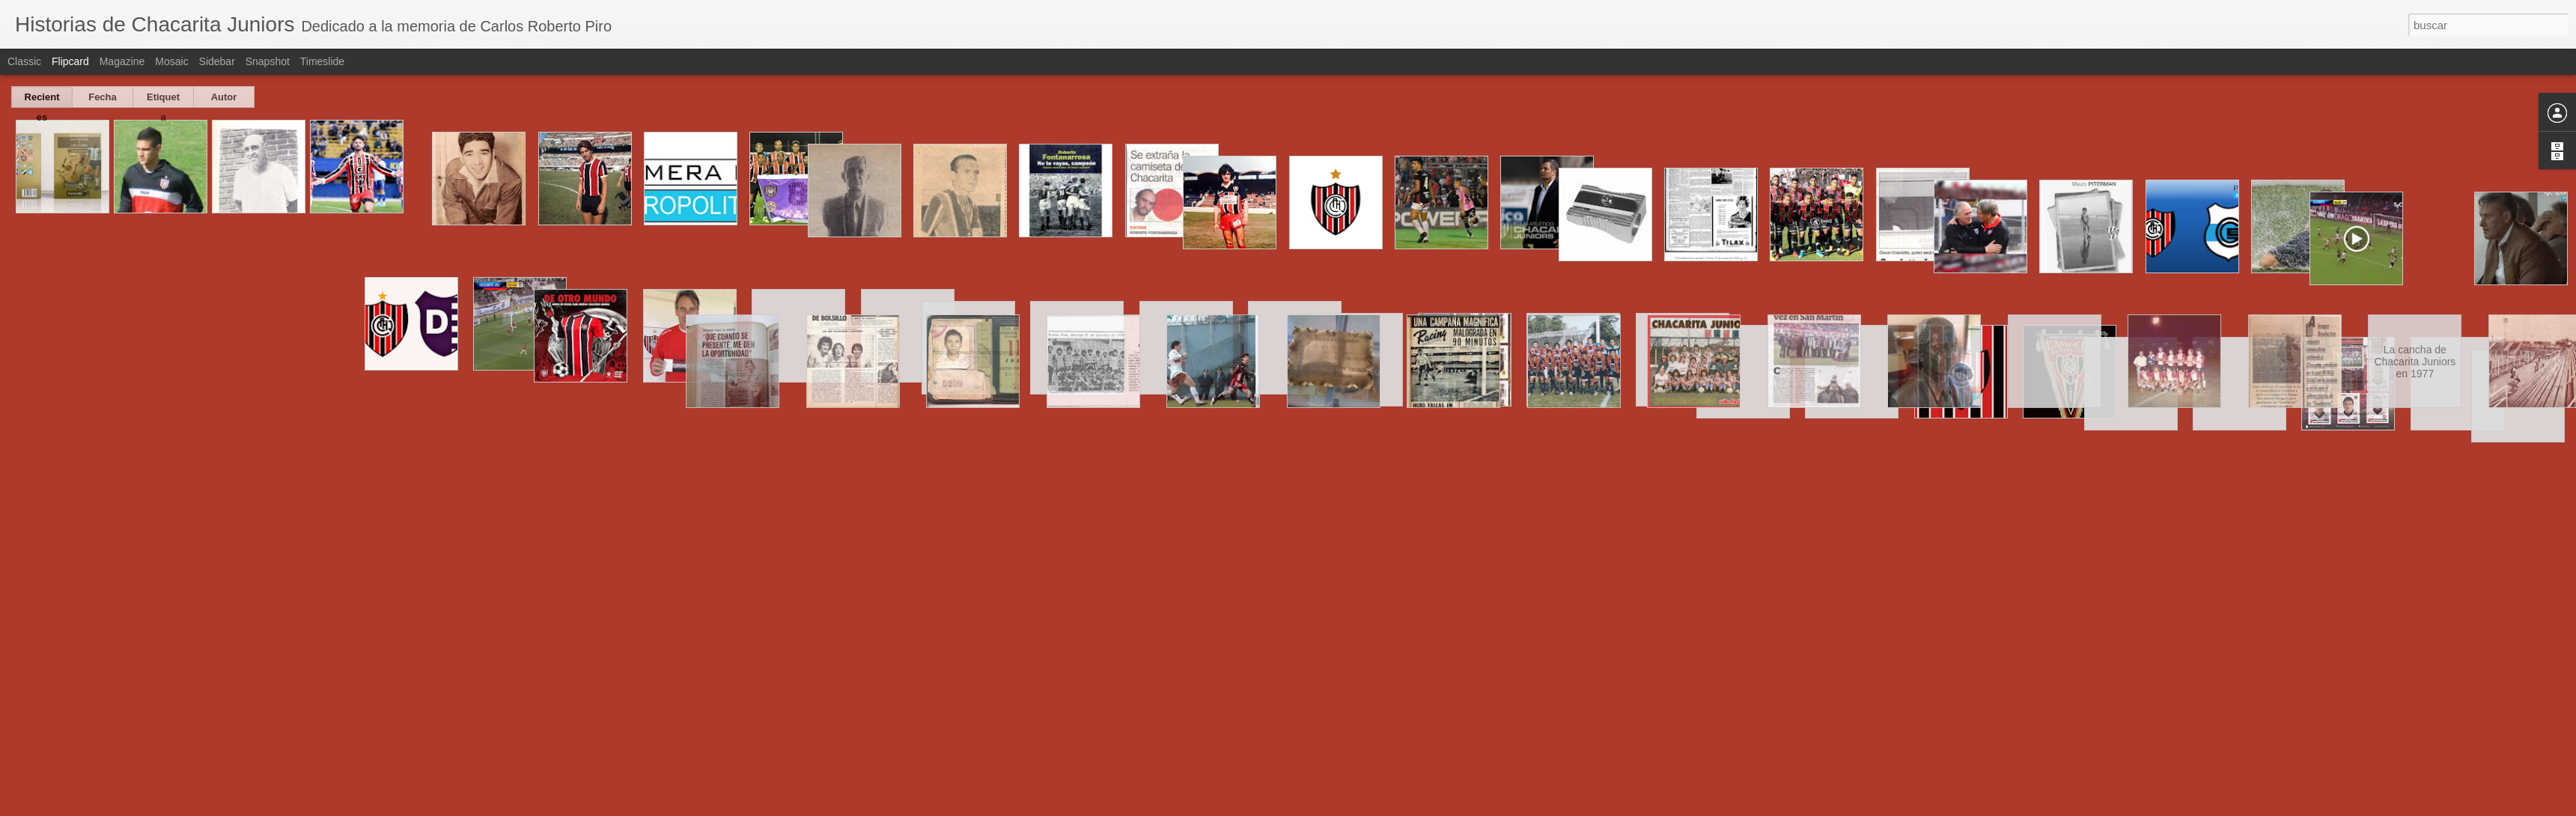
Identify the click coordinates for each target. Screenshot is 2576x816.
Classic (24, 61)
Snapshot (268, 61)
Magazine (122, 61)
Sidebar (217, 61)
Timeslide (322, 61)
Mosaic (171, 61)
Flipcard (70, 61)
